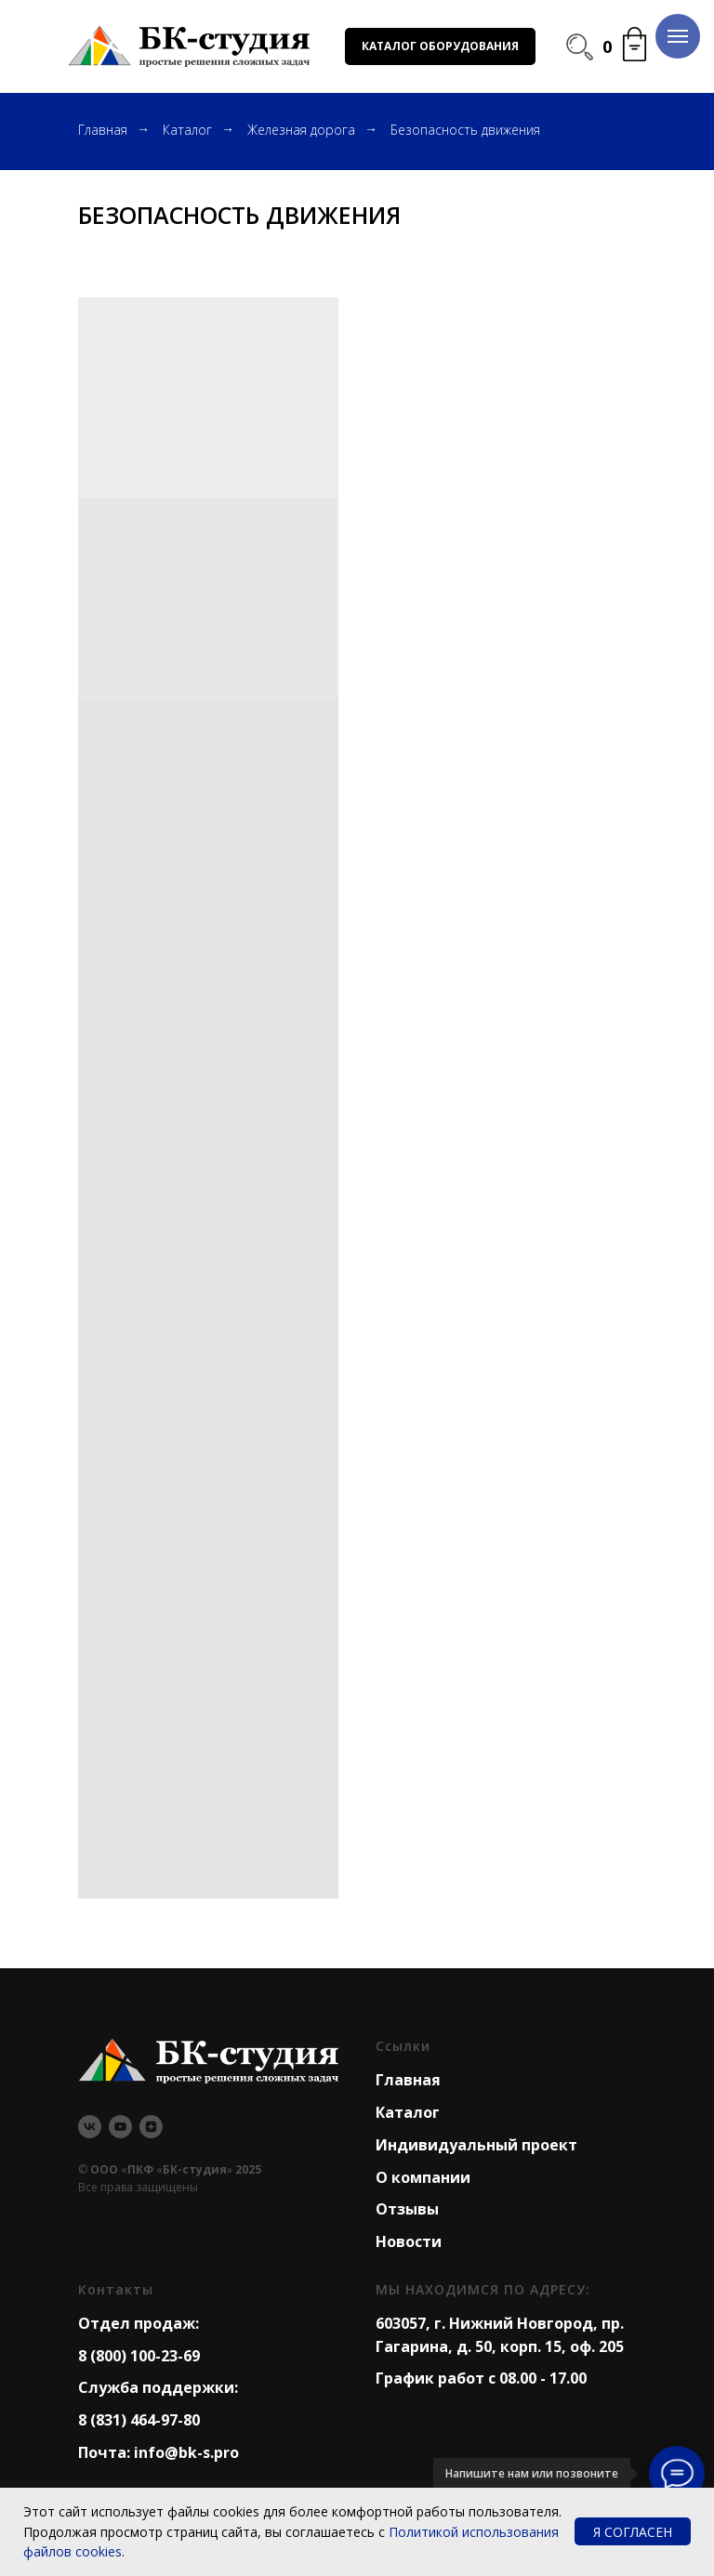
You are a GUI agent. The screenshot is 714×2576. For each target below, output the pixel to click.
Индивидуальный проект (476, 2145)
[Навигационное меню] (678, 36)
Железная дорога (301, 129)
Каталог (187, 129)
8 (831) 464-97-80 (139, 2420)
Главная (102, 129)
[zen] (151, 2126)
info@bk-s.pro (186, 2452)
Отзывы (407, 2209)
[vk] (89, 2126)
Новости (409, 2241)
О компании (423, 2177)
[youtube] (120, 2126)
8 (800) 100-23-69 (139, 2356)
